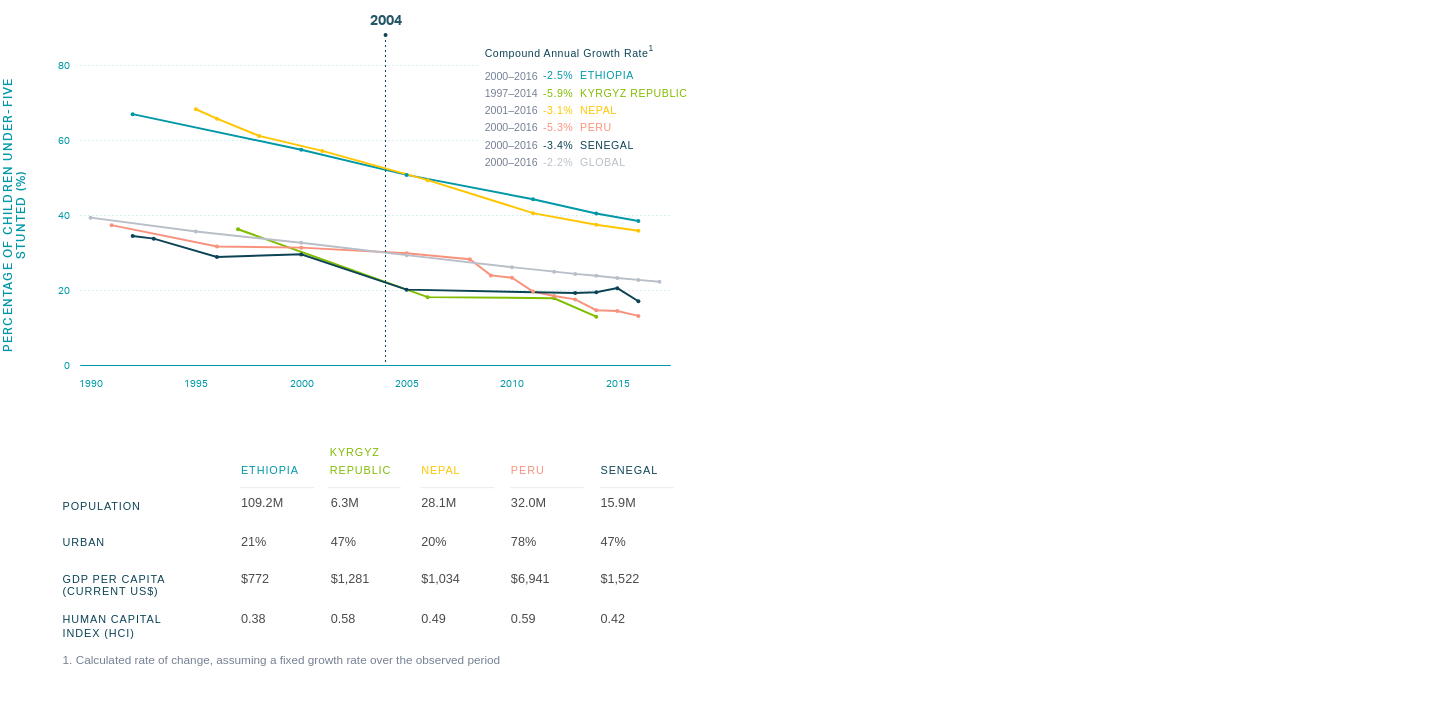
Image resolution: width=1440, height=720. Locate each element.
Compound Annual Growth (592, 109)
